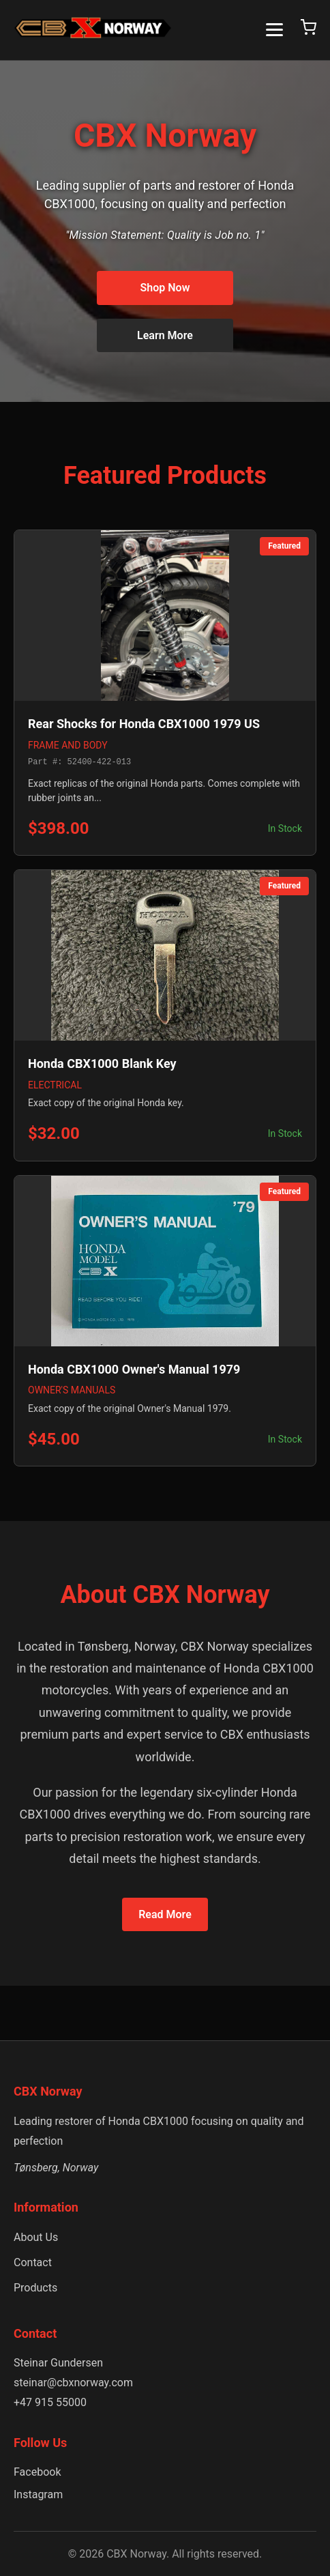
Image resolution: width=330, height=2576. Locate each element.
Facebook (37, 2471)
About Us (36, 2237)
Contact (33, 2262)
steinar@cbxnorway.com (73, 2382)
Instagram (38, 2494)
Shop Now (165, 287)
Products (35, 2287)
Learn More (165, 335)
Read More (165, 1914)
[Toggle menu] (274, 30)
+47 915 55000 (50, 2402)
